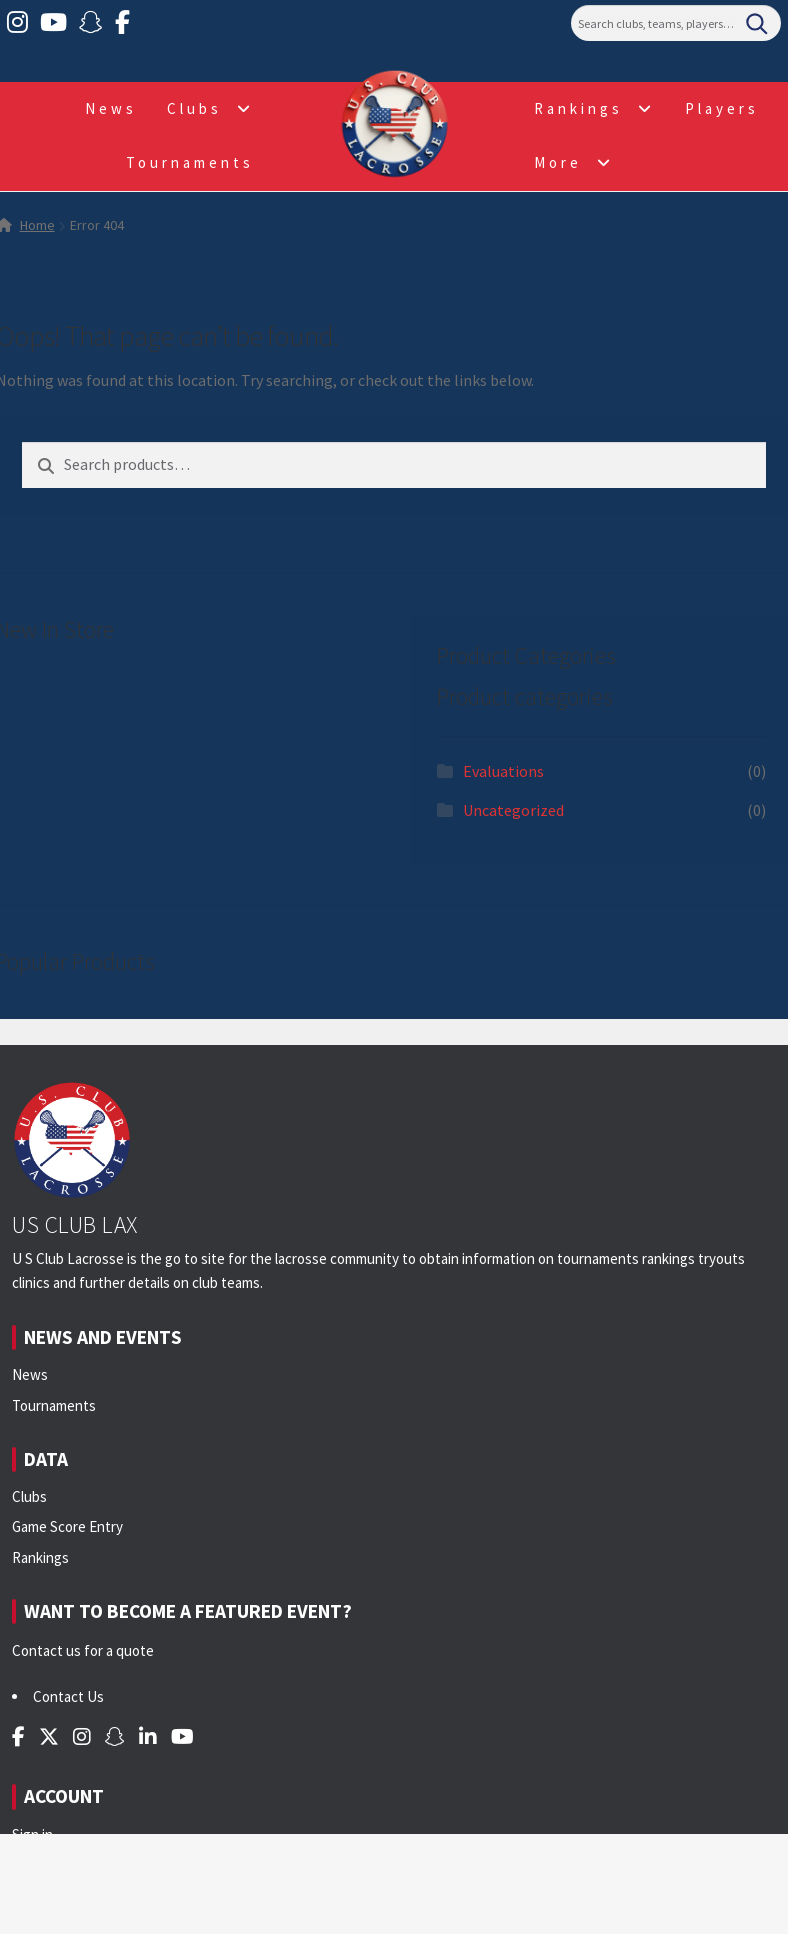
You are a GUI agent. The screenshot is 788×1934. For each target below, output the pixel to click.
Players (722, 108)
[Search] (676, 23)
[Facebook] (122, 23)
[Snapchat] (91, 23)
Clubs (194, 108)
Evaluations (503, 771)
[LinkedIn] (148, 1737)
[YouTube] (53, 23)
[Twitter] (49, 1737)
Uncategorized (513, 810)
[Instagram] (17, 23)
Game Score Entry (67, 1526)
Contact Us (68, 1696)
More (558, 162)
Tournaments (190, 162)
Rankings (578, 108)
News (111, 108)
